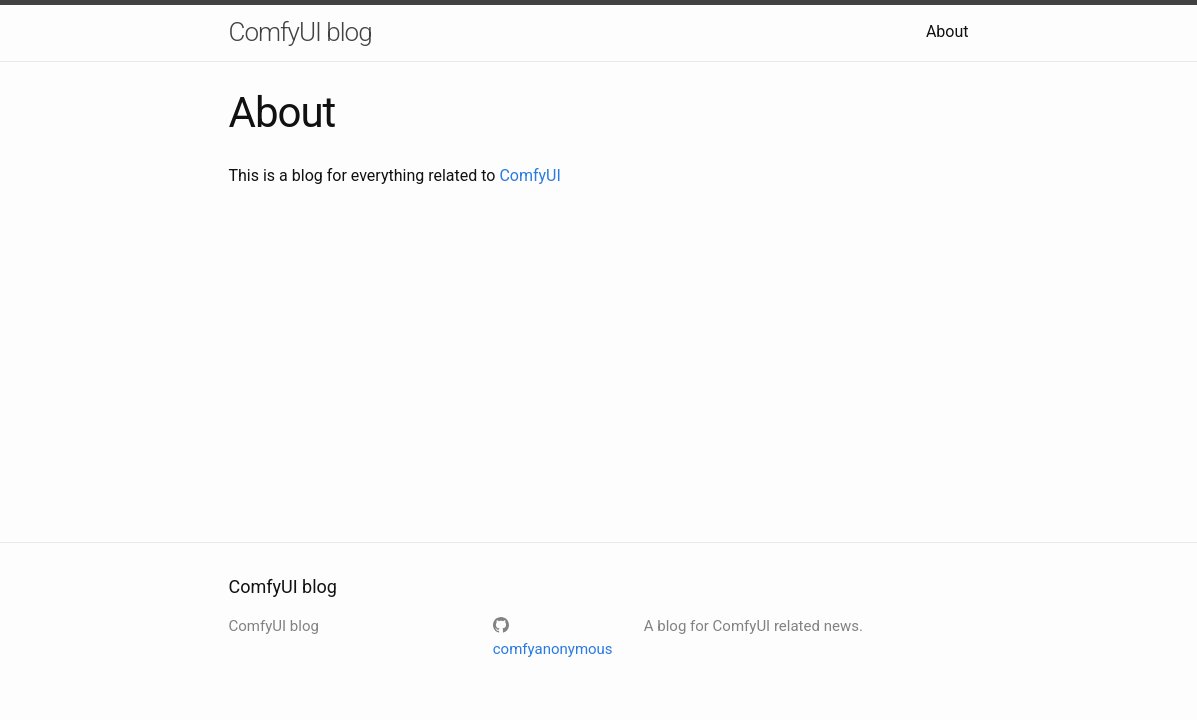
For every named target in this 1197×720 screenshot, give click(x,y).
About (947, 31)
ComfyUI (529, 175)
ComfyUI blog (300, 32)
